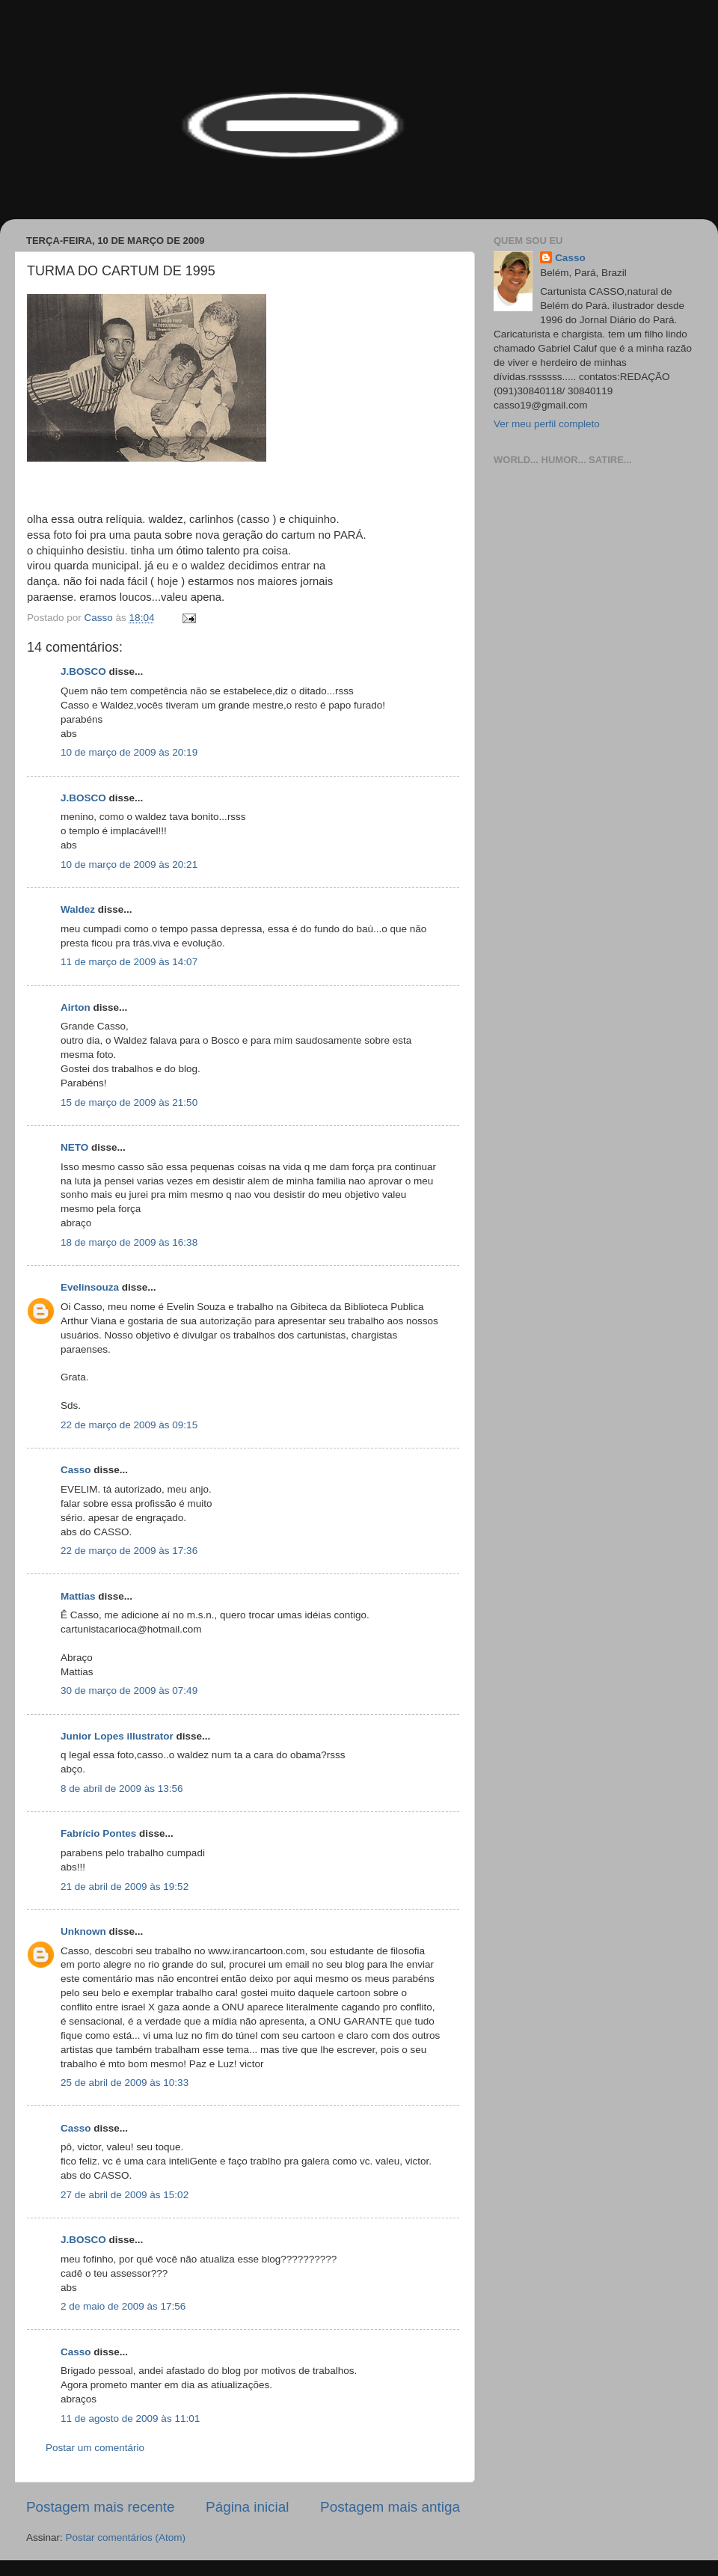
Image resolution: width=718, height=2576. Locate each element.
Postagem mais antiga (390, 2507)
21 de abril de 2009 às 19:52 (124, 1886)
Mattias (78, 1596)
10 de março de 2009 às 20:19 (129, 752)
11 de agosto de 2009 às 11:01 (130, 2418)
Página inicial (247, 2507)
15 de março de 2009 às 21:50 (129, 1102)
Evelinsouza (90, 1287)
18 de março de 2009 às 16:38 (129, 1242)
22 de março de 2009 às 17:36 (129, 1550)
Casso (76, 1469)
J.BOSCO (83, 671)
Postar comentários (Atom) (126, 2537)
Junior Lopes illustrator (117, 1736)
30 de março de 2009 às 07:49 (129, 1690)
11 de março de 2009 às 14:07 (129, 961)
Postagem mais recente (100, 2507)
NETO (74, 1147)
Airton (75, 1007)
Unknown (83, 1931)
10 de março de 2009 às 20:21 (129, 864)
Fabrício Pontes (98, 1833)
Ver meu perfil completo (547, 423)
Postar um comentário (95, 2447)
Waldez (78, 909)
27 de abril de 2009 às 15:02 (124, 2194)
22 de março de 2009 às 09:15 (129, 1425)
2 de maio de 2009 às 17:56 (123, 2306)
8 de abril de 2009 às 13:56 (122, 1788)
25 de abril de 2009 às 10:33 (124, 2082)
